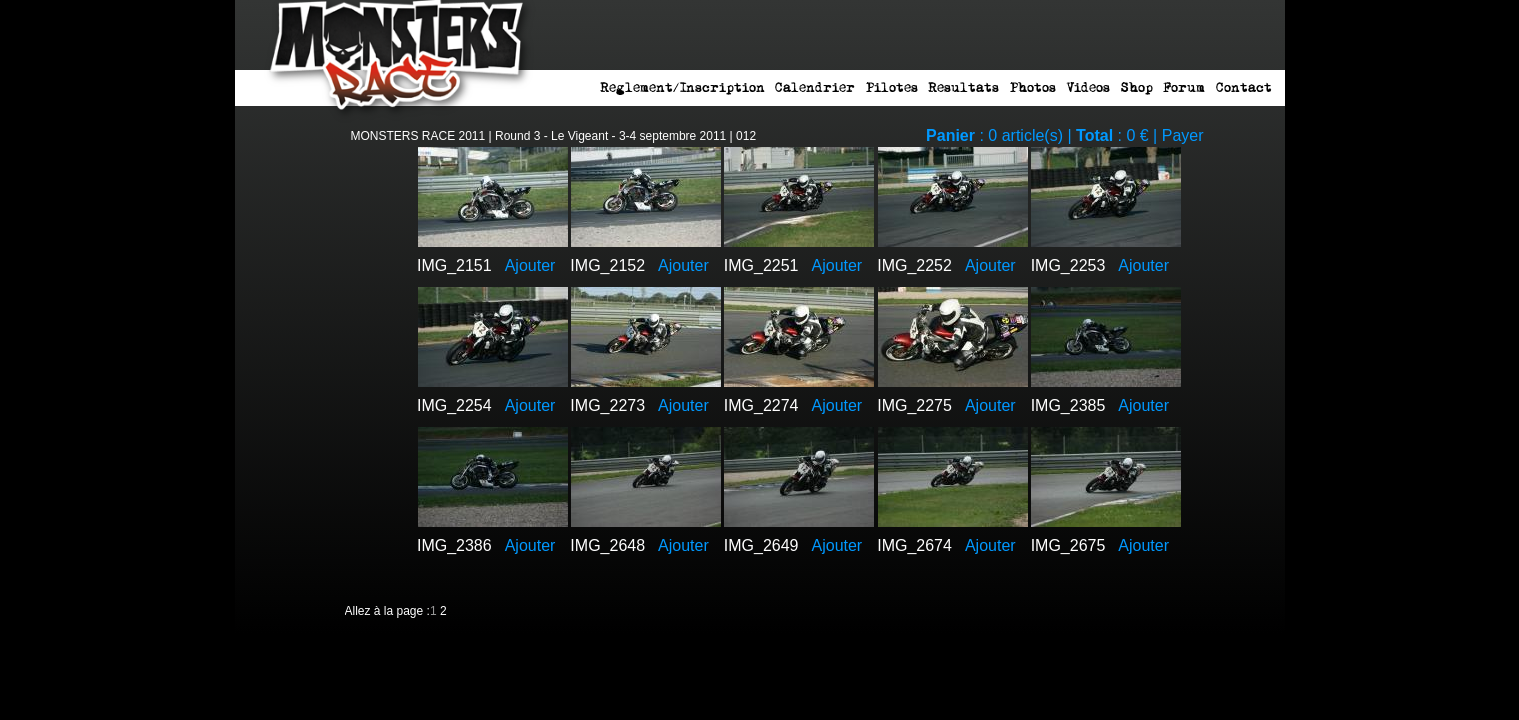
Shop (1137, 88)
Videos (1088, 88)
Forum (1184, 88)
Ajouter (530, 265)
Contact (1244, 88)
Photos (1033, 88)
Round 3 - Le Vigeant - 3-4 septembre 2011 (610, 136)
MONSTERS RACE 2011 (418, 136)
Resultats (963, 88)
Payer (1183, 135)
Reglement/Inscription (682, 88)
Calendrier (815, 88)
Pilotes (892, 88)
